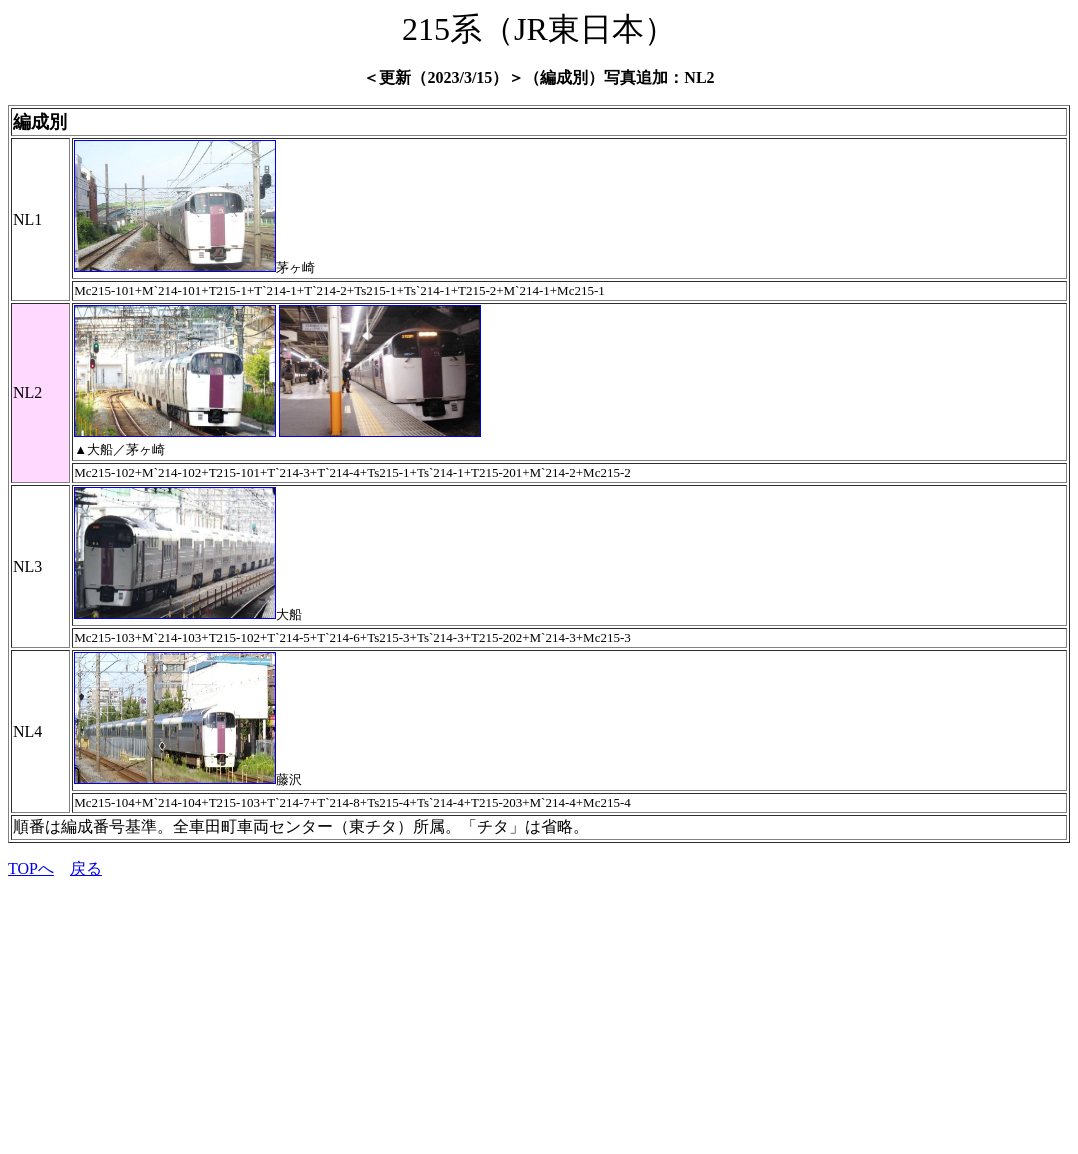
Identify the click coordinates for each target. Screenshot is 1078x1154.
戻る (86, 868)
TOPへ (31, 868)
